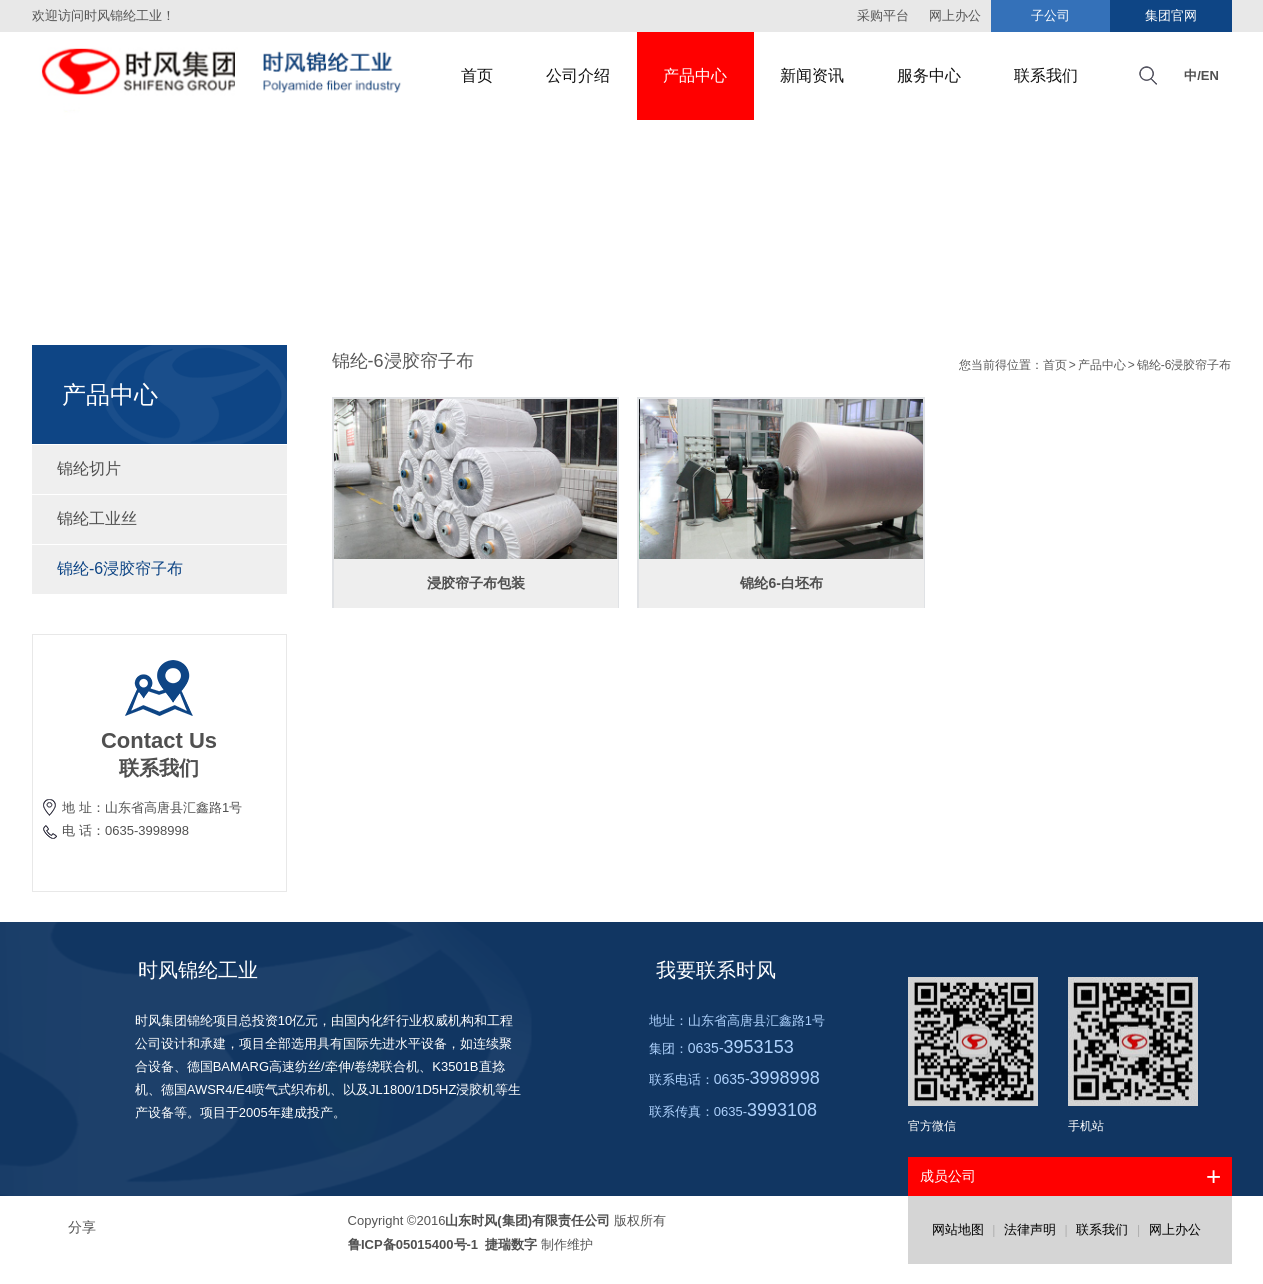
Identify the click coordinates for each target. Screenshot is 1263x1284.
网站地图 (958, 1229)
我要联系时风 (716, 970)
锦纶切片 (159, 468)
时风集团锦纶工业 (227, 76)
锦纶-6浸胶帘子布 (159, 568)
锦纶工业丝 (159, 518)
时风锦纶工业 (198, 970)
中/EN (1201, 75)
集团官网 (1171, 15)
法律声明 (1030, 1229)
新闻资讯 (812, 75)
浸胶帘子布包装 (476, 583)
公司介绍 (578, 75)
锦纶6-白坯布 (781, 583)
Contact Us (159, 740)
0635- (741, 1048)
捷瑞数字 (510, 1244)
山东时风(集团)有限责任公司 (527, 1220)
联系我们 (1046, 75)
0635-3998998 (147, 830)
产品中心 (695, 75)
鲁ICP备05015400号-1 (415, 1244)
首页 (477, 75)
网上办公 (1175, 1229)
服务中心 (929, 75)
